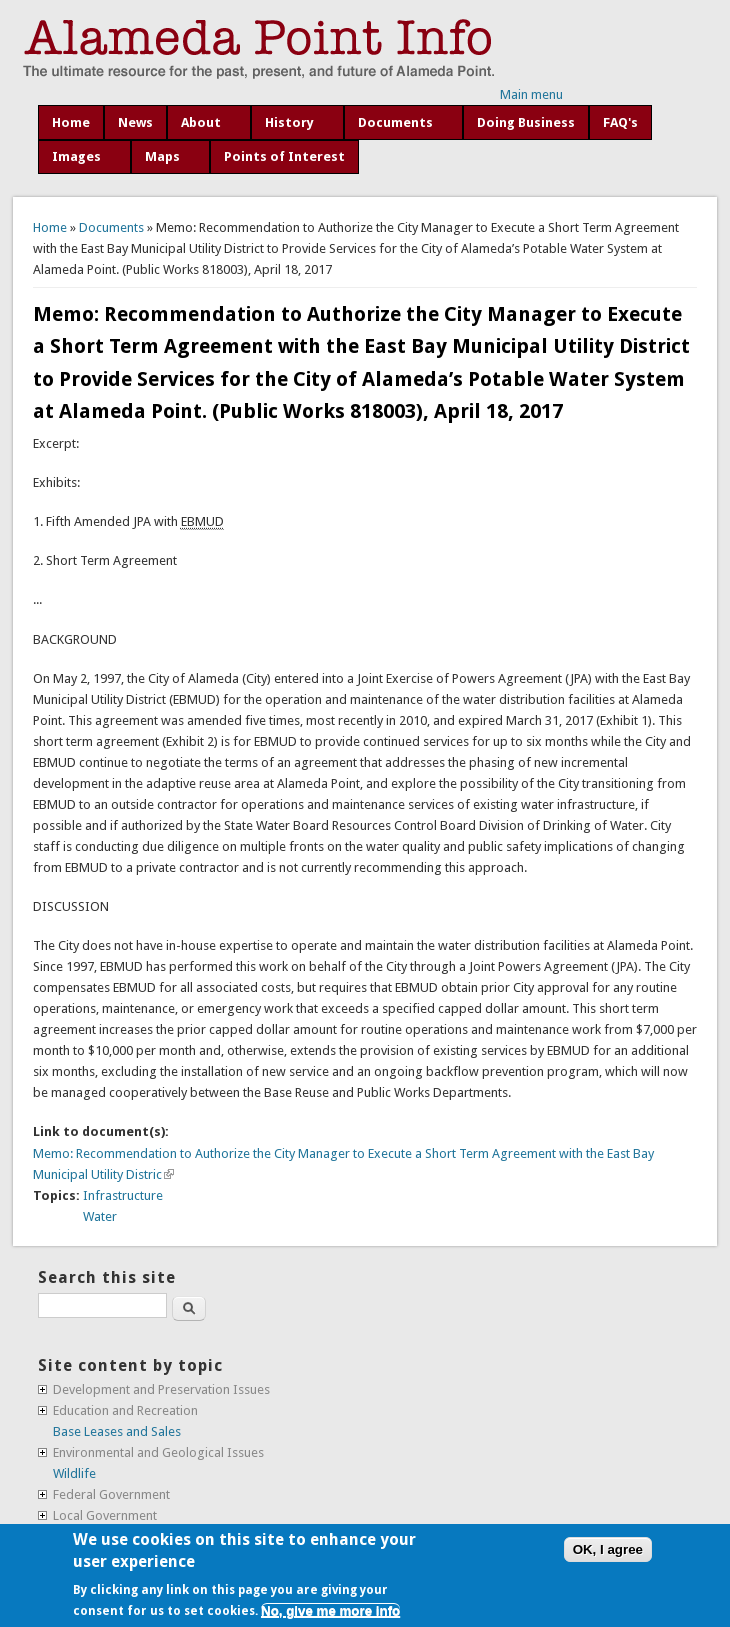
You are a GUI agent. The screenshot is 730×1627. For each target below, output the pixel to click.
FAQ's (620, 122)
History (289, 122)
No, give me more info (330, 1610)
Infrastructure (123, 1195)
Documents (395, 122)
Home (71, 122)
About (201, 122)
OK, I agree (608, 1549)
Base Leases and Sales (117, 1431)
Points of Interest (284, 156)
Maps (162, 156)
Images (76, 156)
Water (100, 1216)
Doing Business (526, 122)
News (135, 122)
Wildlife (74, 1473)
